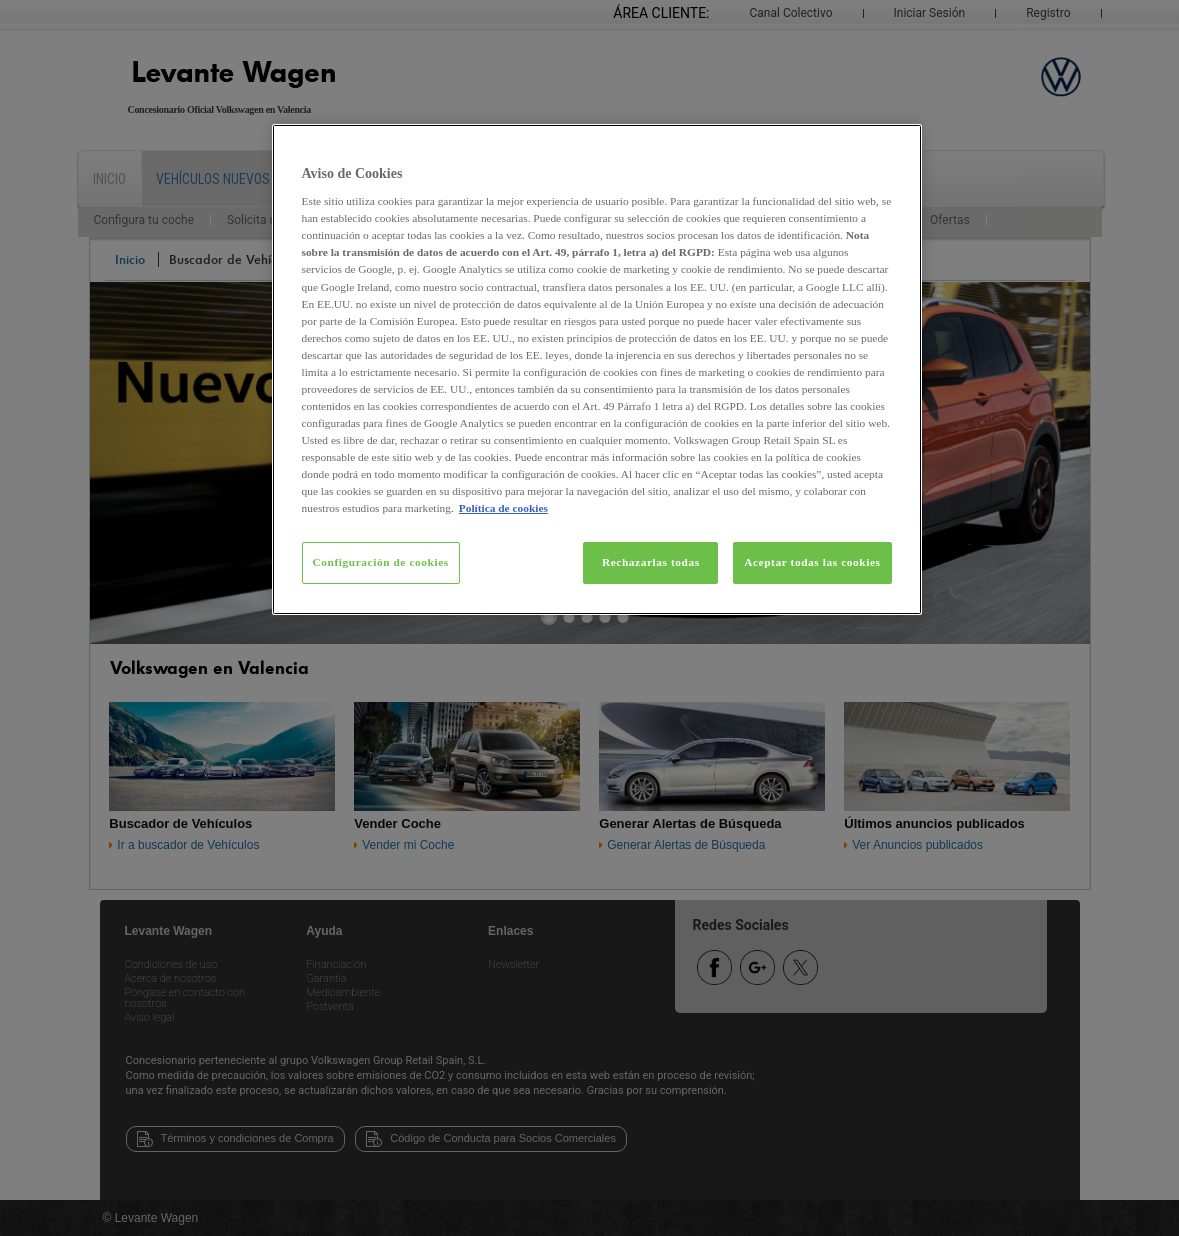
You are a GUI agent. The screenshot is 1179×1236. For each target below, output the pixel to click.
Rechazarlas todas (651, 562)
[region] (597, 370)
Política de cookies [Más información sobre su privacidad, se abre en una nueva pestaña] (503, 508)
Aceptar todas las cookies (812, 562)
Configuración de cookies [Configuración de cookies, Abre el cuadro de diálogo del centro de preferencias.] (381, 562)
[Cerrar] (894, 148)
